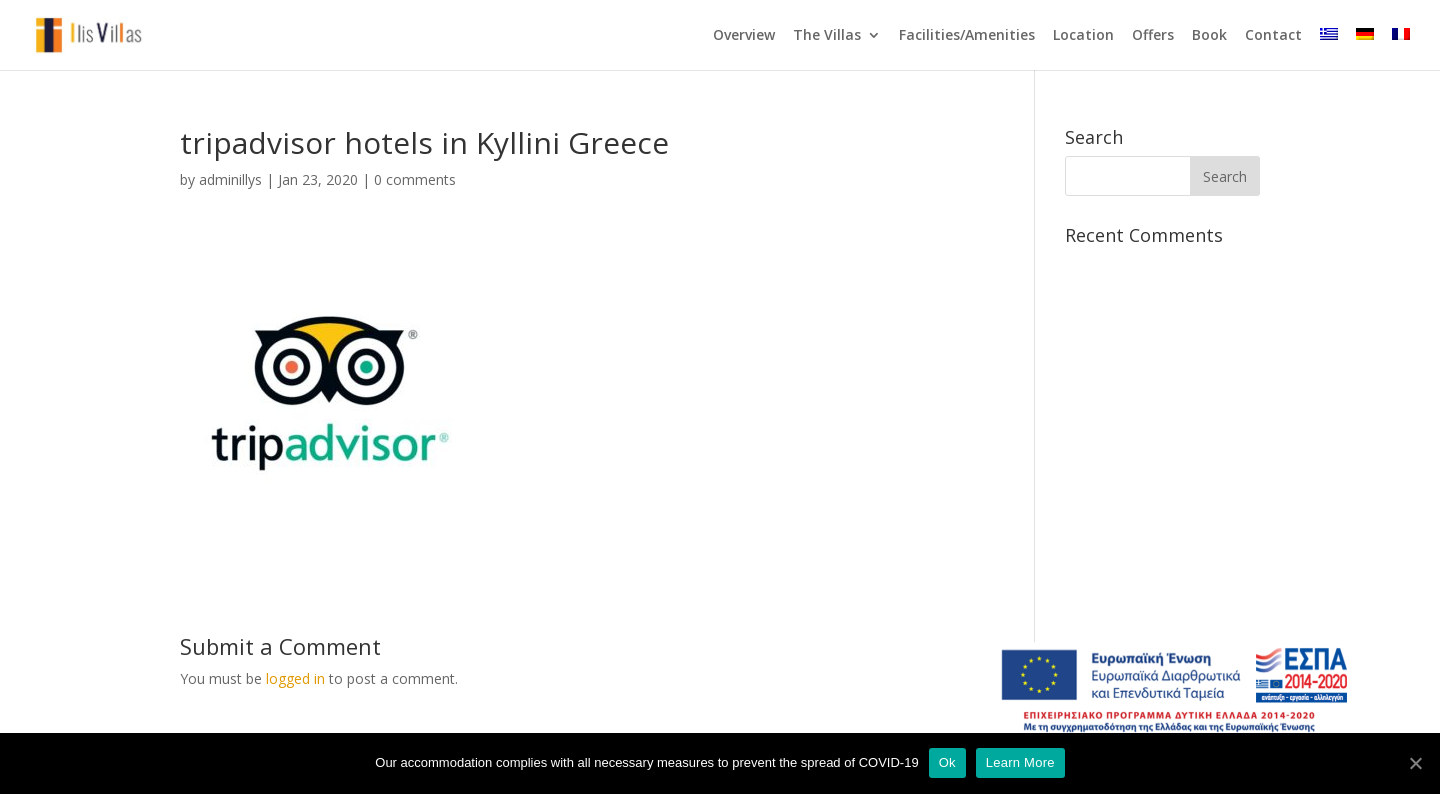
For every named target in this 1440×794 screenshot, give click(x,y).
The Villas (827, 36)
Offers (1153, 36)
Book (1209, 36)
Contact (1273, 36)
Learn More (1020, 762)
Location (1083, 36)
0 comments (415, 179)
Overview (744, 36)
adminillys (230, 179)
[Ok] (1415, 763)
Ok (947, 762)
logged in (295, 678)
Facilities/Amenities (967, 36)
